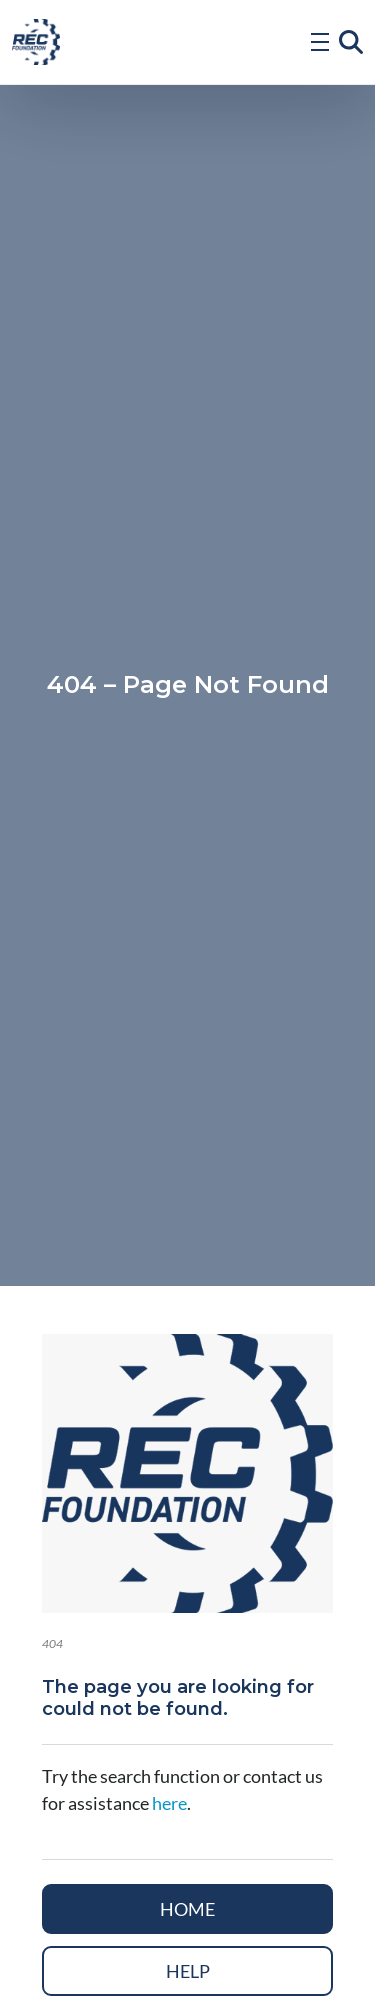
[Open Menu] (320, 42)
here (169, 1803)
